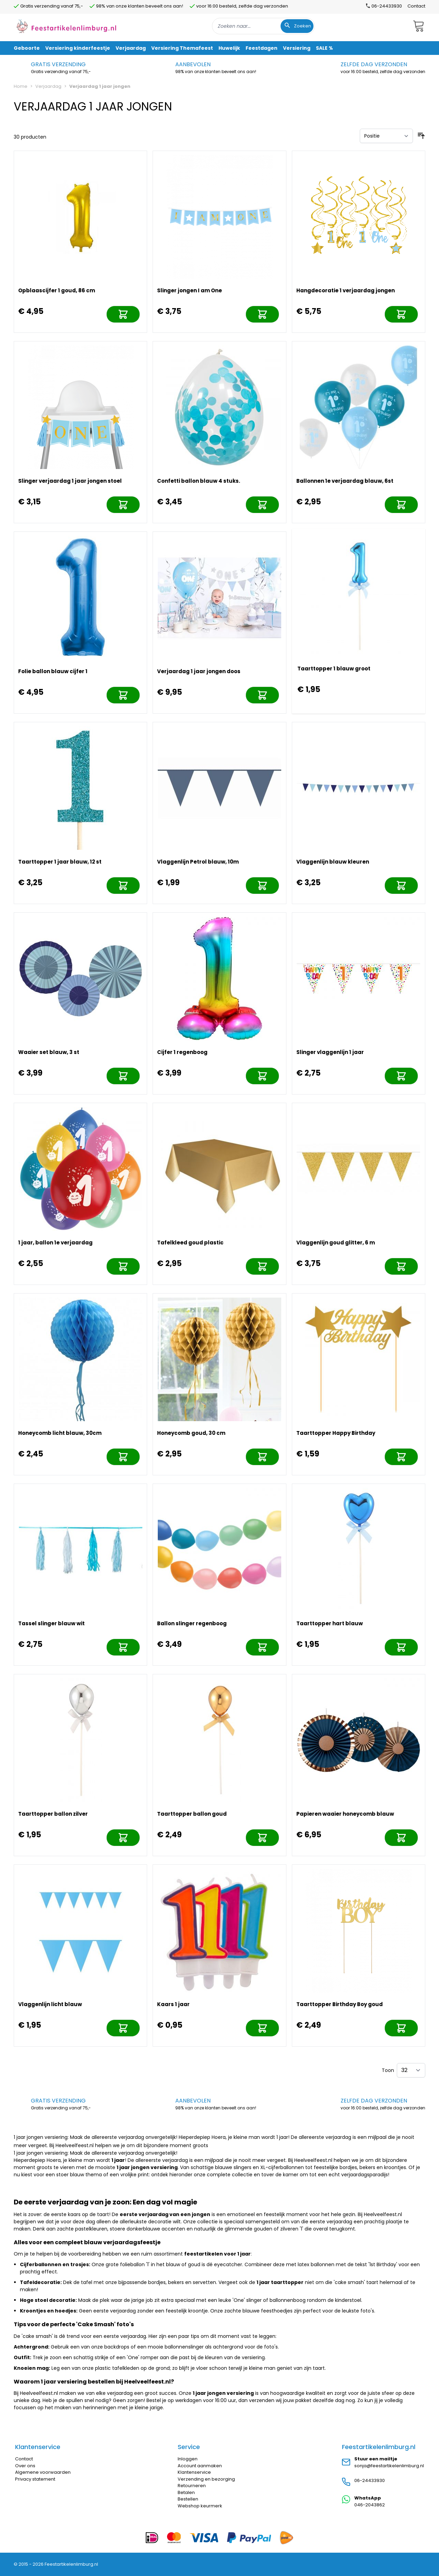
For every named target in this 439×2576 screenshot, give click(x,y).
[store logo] (66, 26)
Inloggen (188, 2459)
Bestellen (188, 2499)
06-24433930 (369, 2480)
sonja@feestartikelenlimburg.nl (389, 2465)
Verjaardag (48, 86)
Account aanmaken (200, 2465)
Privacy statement (35, 2479)
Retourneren (192, 2485)
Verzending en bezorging (206, 2479)
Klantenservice (194, 2472)
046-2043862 (369, 2505)
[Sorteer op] (386, 136)
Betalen (186, 2492)
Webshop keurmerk (200, 2506)
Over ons (25, 2465)
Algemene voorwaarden (43, 2472)
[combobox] (263, 26)
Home (20, 86)
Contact (416, 6)
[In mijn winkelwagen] (123, 314)
